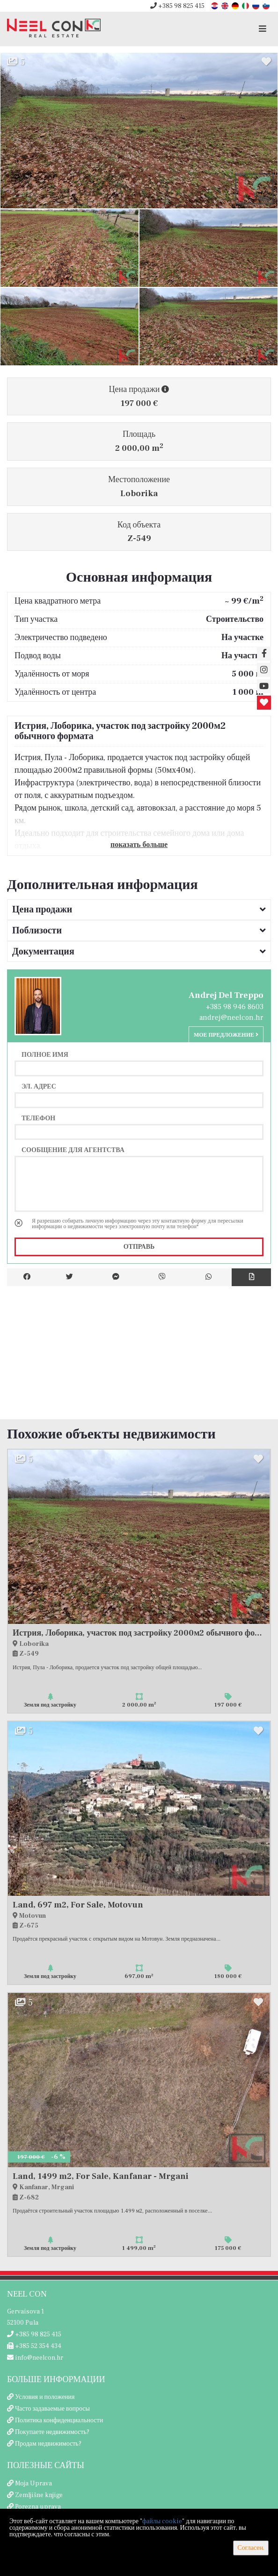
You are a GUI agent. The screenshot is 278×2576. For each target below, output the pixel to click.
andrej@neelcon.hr (231, 1017)
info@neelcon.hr (35, 2358)
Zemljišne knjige (39, 2495)
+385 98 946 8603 (234, 1006)
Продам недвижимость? (48, 2444)
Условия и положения (45, 2397)
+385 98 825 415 (177, 6)
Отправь (139, 1247)
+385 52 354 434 (34, 2346)
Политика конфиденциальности (59, 2420)
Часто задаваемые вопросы (52, 2409)
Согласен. (250, 2548)
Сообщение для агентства (73, 1149)
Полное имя (45, 1054)
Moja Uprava (33, 2483)
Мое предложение (226, 1035)
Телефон (38, 1118)
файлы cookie (162, 2521)
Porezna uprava (38, 2507)
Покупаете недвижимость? (52, 2432)
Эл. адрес (39, 1086)
